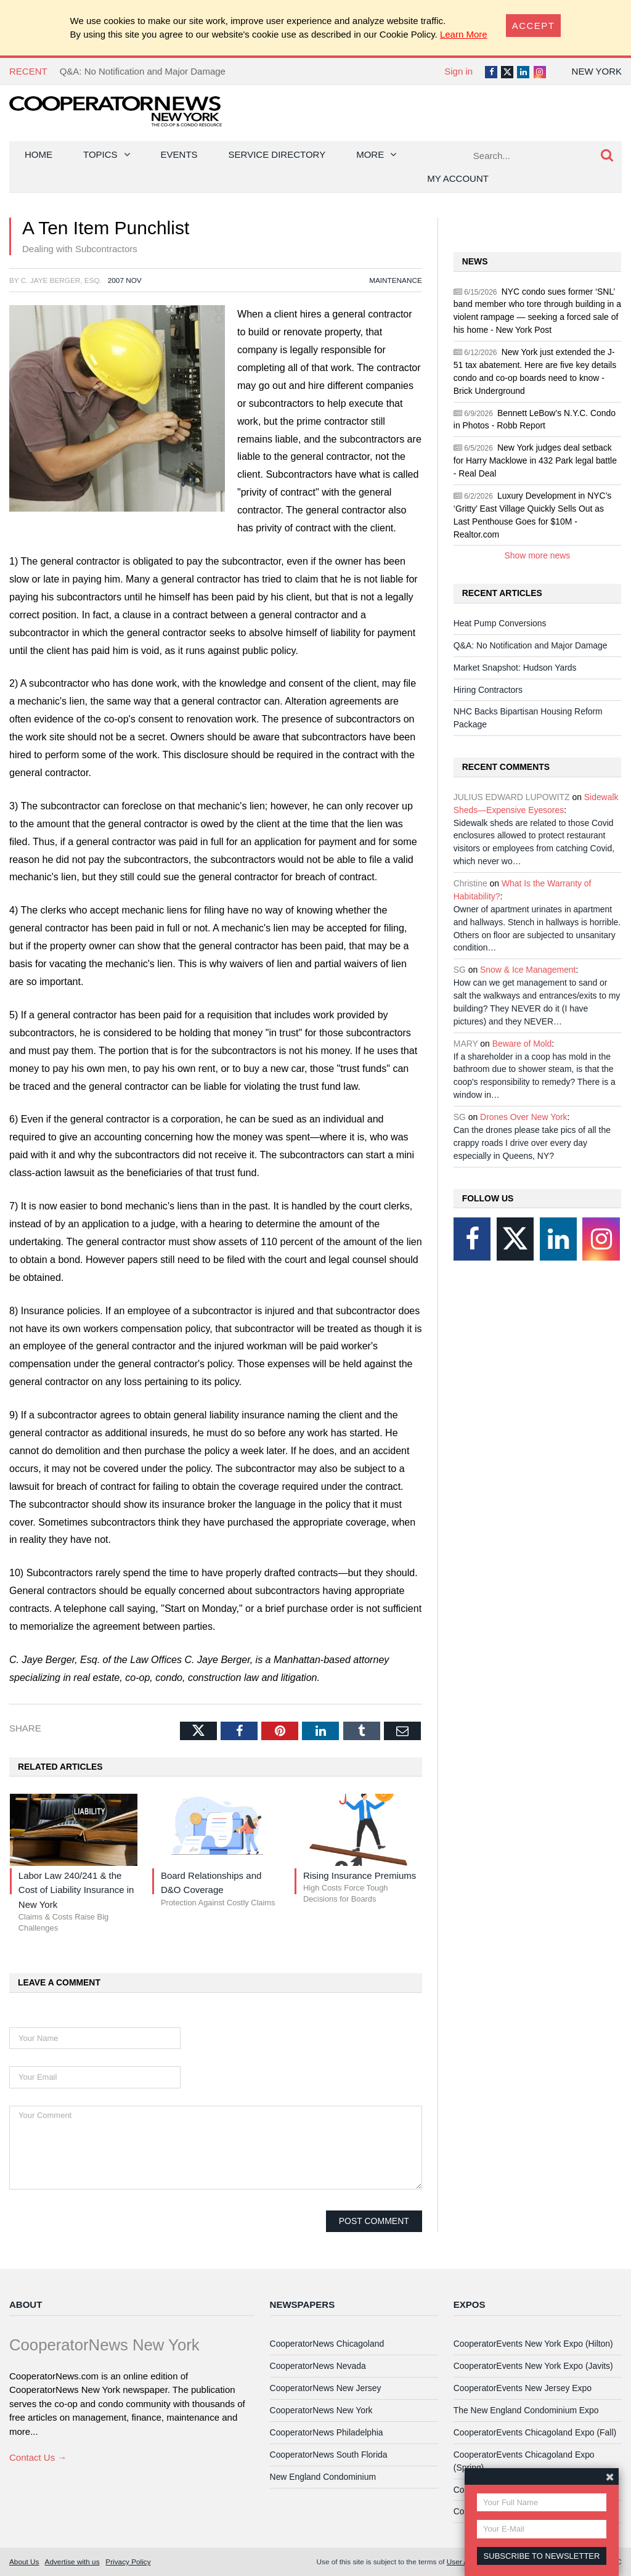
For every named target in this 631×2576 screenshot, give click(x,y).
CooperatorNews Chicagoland (327, 2344)
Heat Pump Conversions (500, 623)
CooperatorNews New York (321, 2410)
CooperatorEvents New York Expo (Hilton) (533, 2344)
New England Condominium (323, 2477)
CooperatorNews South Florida (329, 2454)
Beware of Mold (522, 1044)
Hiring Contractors (488, 690)
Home (38, 154)
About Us (24, 2562)
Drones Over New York (523, 1117)
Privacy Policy (127, 2562)
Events (179, 154)
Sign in (458, 71)
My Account (458, 178)
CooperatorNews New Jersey (325, 2388)
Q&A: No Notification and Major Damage (143, 71)
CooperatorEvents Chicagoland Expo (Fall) (535, 2432)
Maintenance (395, 280)
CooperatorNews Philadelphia (326, 2432)
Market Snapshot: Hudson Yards (515, 668)
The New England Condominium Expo (526, 2410)
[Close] (533, 25)
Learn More (463, 34)
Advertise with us (72, 2562)
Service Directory (277, 154)
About (25, 2304)
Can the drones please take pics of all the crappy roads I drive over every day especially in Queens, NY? (532, 1143)
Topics (100, 154)
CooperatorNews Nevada (318, 2366)
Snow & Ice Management (528, 970)
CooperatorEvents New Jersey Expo (523, 2388)
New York (597, 71)
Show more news (538, 555)
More (370, 154)
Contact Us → (38, 2457)
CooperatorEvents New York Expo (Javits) (533, 2366)
